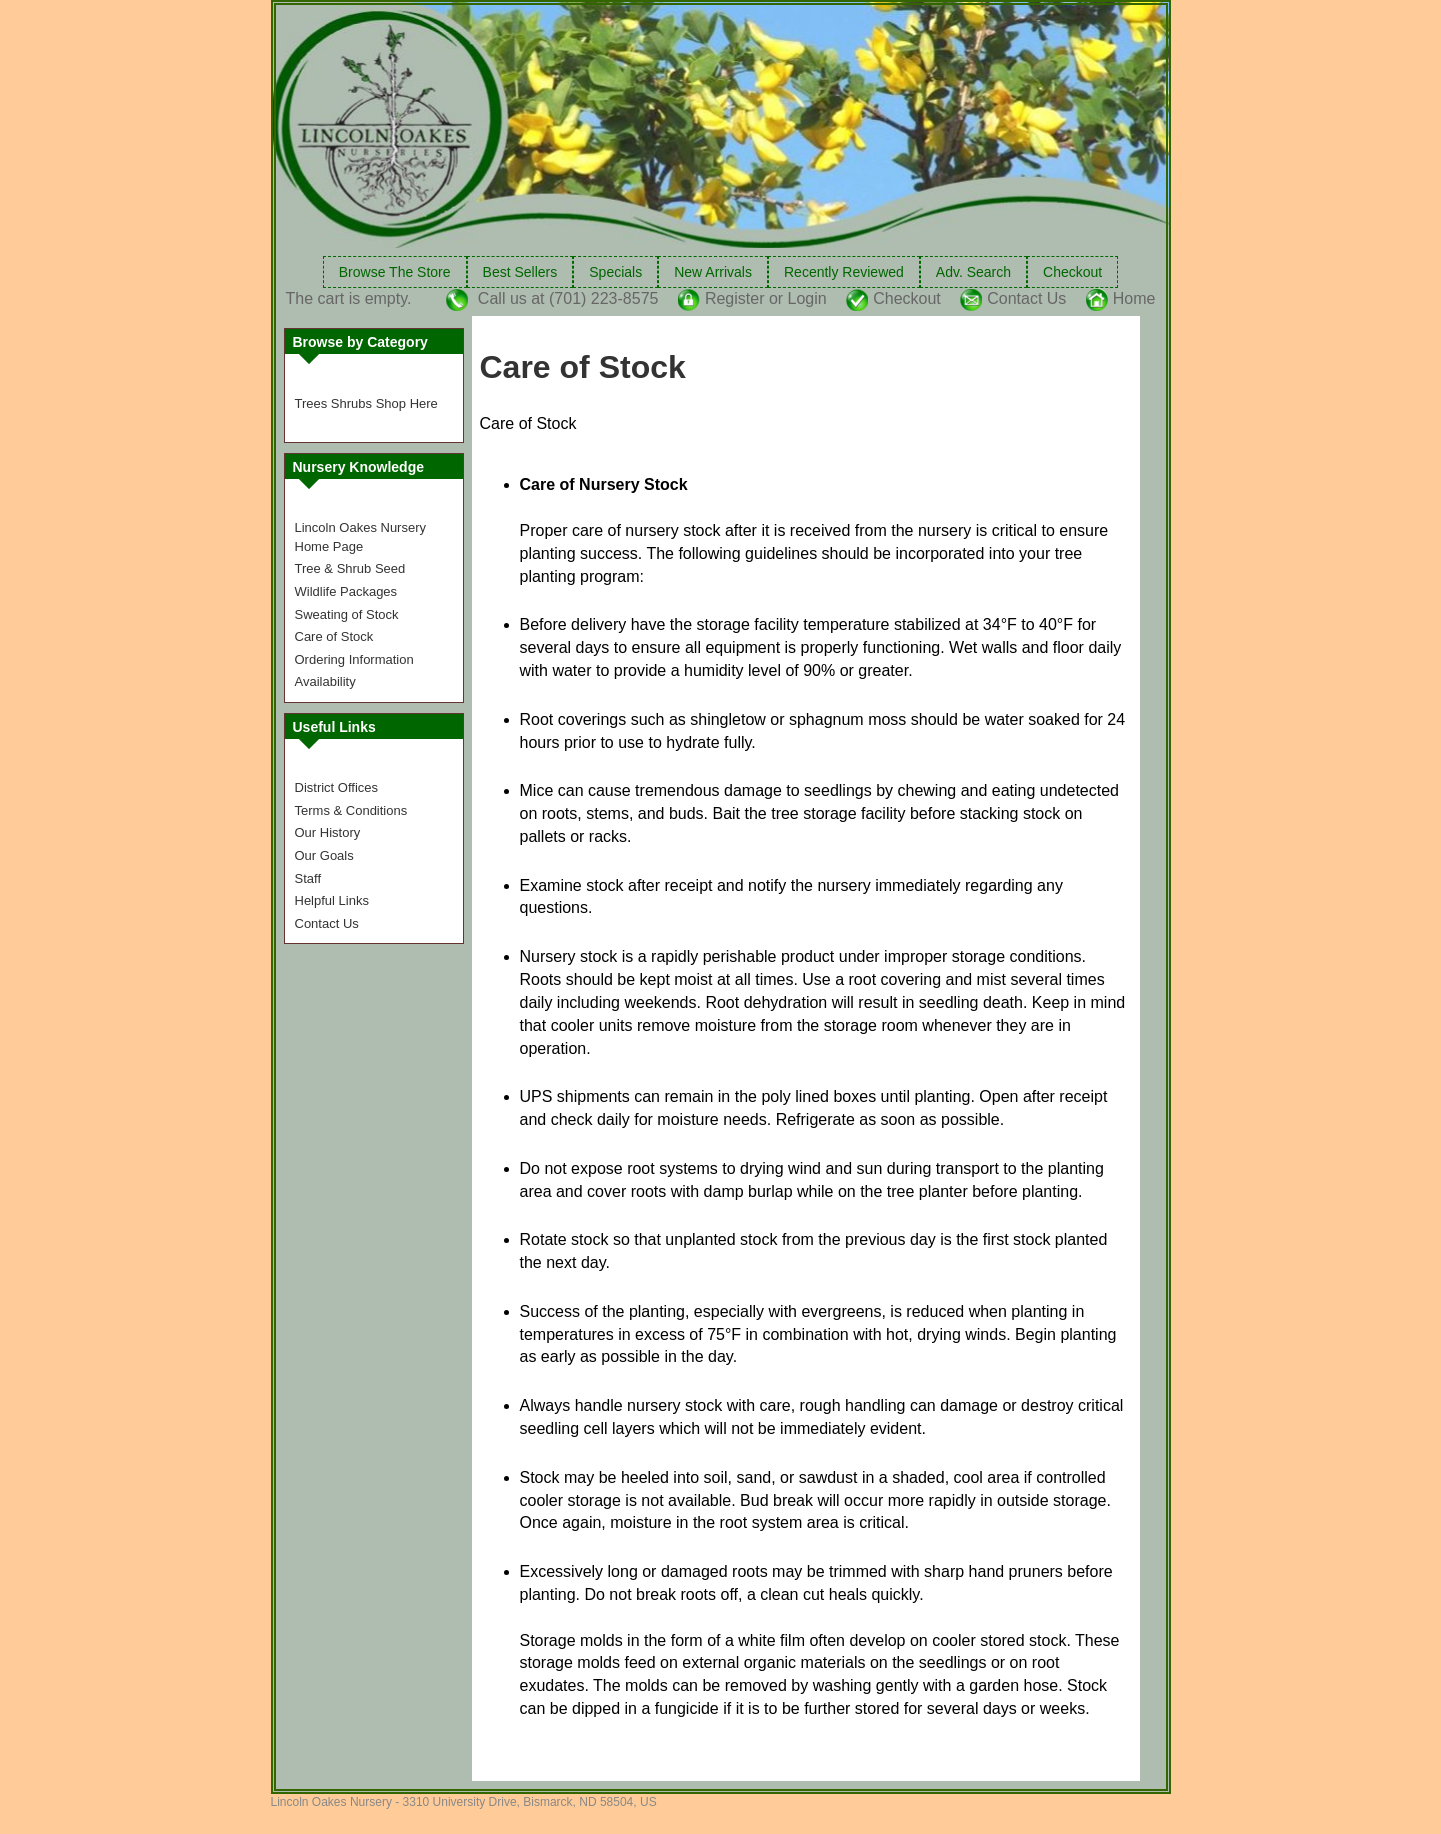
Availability (325, 681)
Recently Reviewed (844, 272)
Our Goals (324, 855)
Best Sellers (520, 272)
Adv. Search (973, 272)
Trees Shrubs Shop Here (366, 403)
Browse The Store (395, 272)
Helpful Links (332, 900)
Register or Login (766, 298)
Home (1134, 298)
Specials (615, 272)
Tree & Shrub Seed (350, 568)
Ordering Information (354, 659)
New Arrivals (713, 272)
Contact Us (1026, 298)
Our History (328, 832)
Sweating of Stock (347, 614)
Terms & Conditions (351, 810)
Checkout (1072, 272)
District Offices (337, 787)
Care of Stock (334, 636)
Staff (308, 878)
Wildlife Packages (346, 591)
